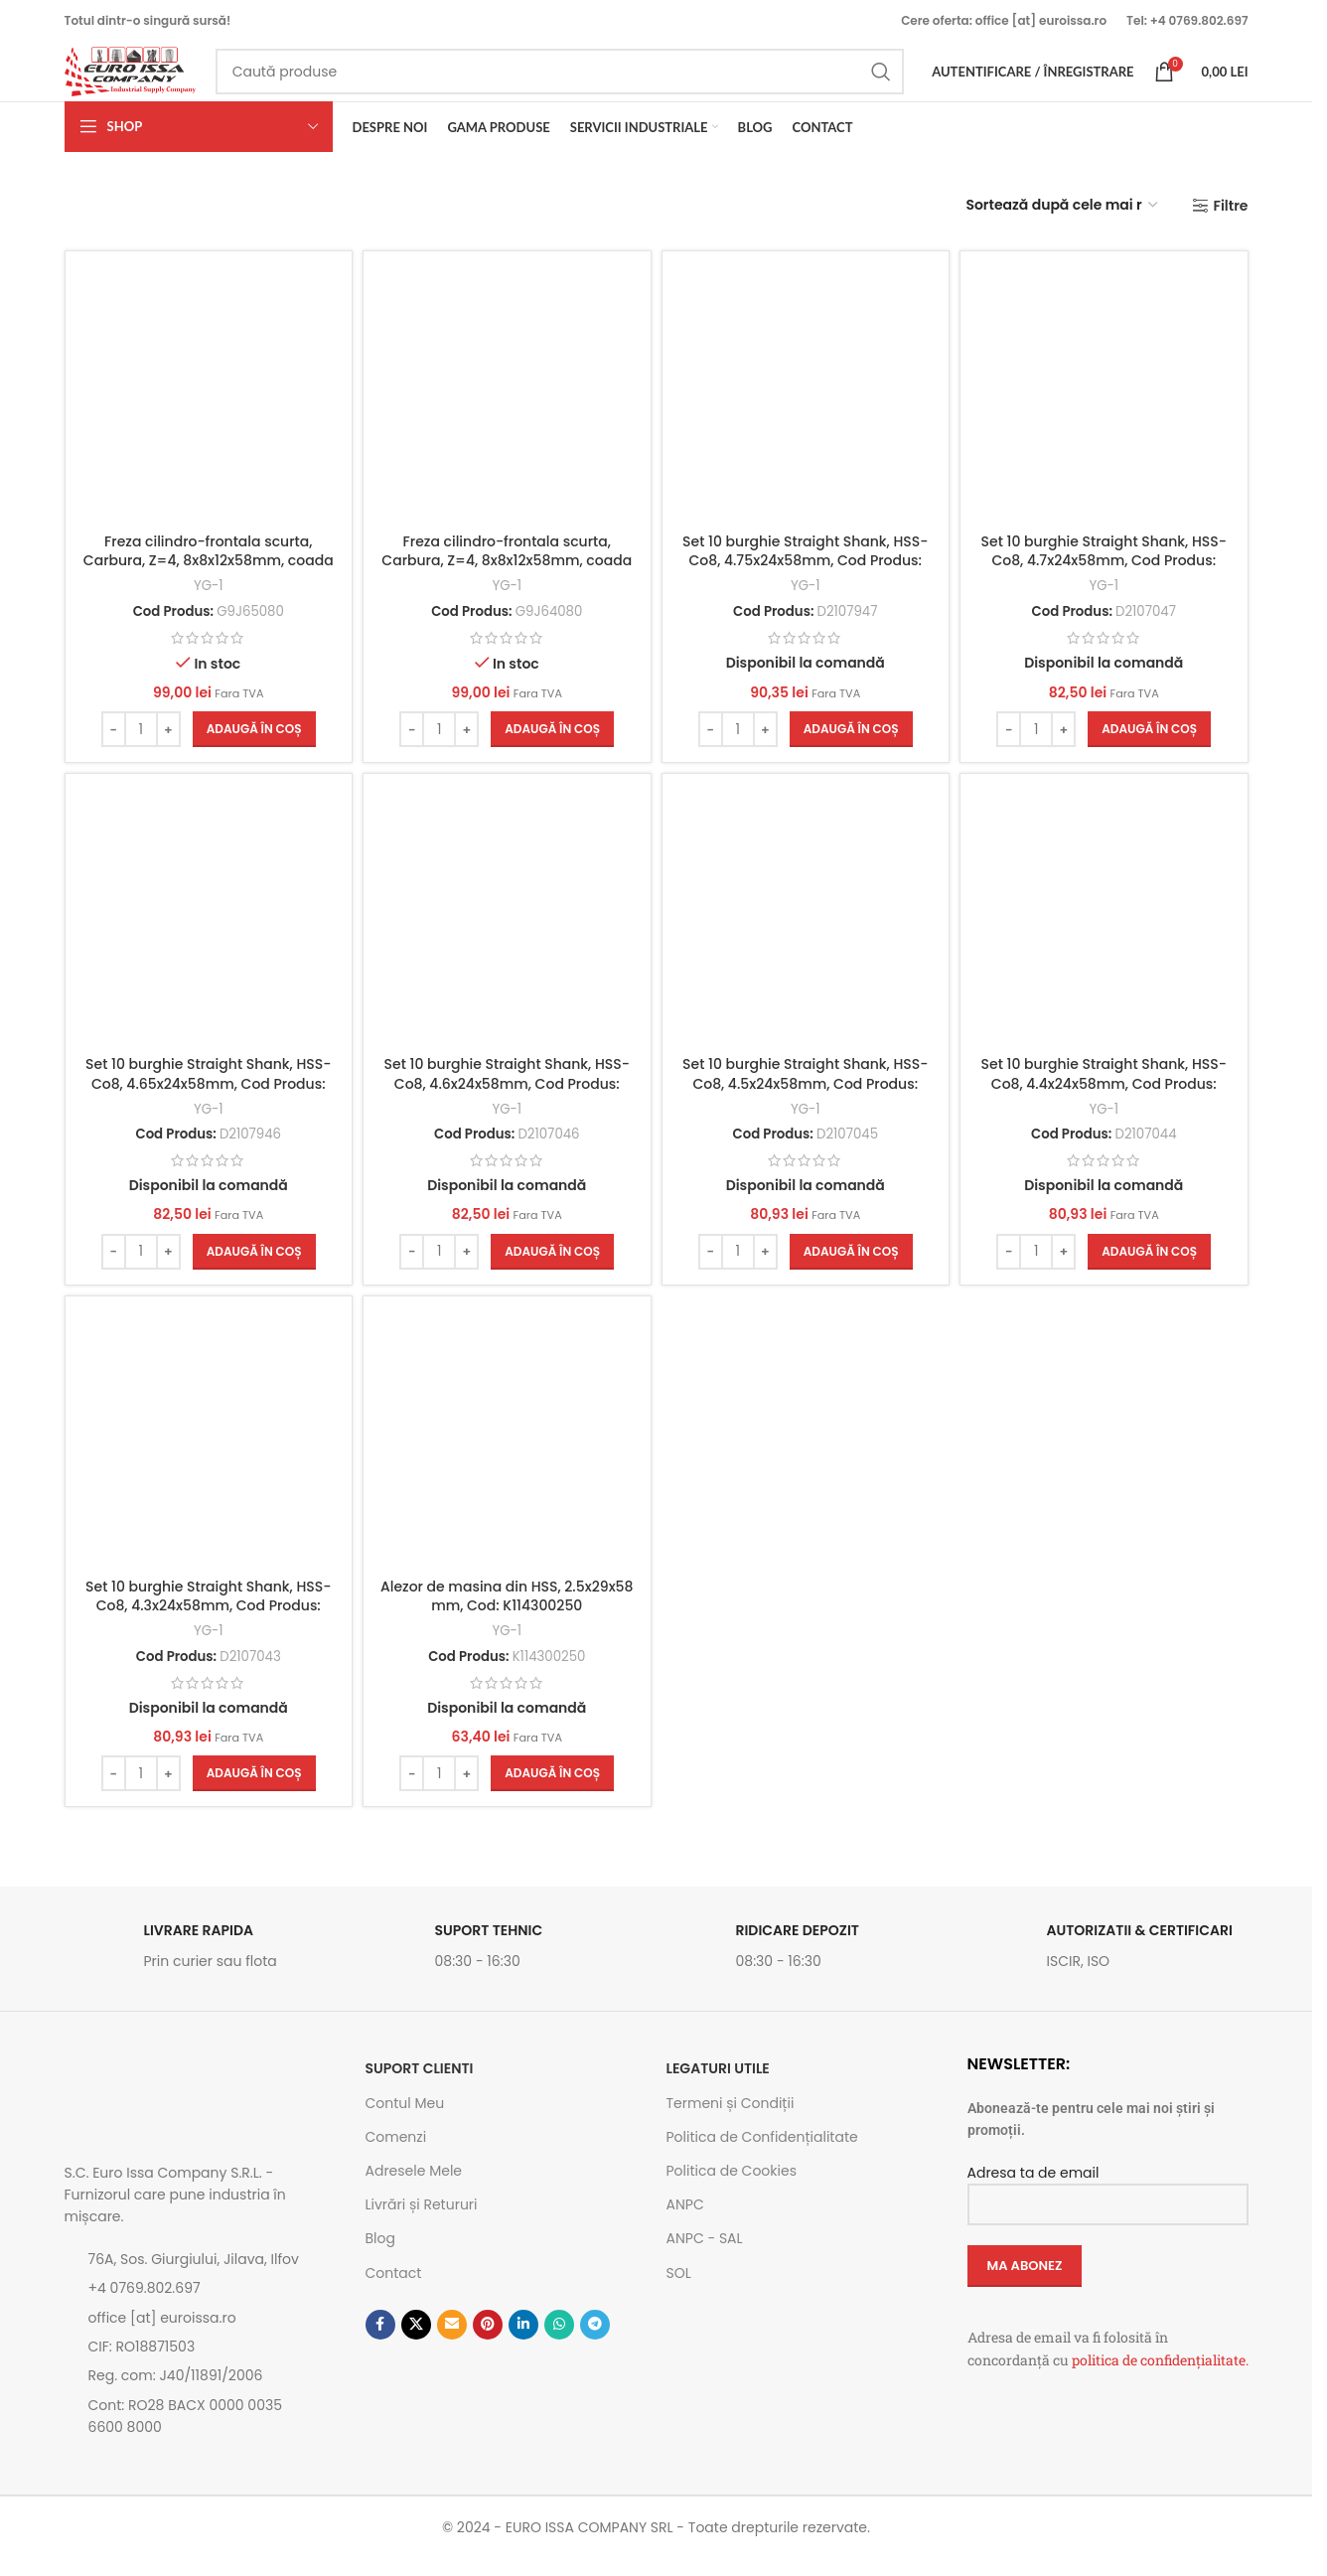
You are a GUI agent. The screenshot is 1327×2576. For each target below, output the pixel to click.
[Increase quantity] (164, 742)
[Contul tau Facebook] (380, 2341)
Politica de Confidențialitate (762, 2154)
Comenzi (396, 2154)
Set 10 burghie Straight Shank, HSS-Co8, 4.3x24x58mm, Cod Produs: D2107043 (204, 1622)
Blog (380, 2256)
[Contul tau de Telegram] (595, 2341)
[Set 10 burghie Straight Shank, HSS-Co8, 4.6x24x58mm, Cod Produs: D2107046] (506, 936)
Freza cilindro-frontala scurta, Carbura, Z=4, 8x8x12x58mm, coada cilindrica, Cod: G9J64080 (505, 572)
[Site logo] (156, 80)
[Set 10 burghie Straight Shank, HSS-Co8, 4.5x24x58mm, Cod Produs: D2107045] (807, 936)
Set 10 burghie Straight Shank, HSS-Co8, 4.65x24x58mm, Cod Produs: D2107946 (204, 1098)
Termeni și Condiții (730, 2120)
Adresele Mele (414, 2187)
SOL (678, 2290)
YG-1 (205, 598)
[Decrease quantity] (109, 742)
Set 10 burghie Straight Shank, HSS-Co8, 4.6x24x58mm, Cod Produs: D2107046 (505, 1098)
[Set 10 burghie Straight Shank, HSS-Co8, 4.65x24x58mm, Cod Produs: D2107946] (205, 936)
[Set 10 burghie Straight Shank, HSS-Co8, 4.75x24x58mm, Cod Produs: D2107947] (807, 410)
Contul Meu (405, 2120)
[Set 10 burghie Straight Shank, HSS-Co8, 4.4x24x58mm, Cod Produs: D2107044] (1108, 936)
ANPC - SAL (704, 2256)
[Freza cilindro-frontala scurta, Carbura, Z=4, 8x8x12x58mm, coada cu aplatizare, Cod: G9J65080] (205, 410)
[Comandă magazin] (1062, 226)
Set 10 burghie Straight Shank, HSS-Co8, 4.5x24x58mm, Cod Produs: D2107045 (806, 1098)
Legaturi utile (718, 2086)
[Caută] (586, 81)
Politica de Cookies (731, 2187)
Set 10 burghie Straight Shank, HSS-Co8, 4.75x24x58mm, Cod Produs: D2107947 (806, 572)
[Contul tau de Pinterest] (488, 2341)
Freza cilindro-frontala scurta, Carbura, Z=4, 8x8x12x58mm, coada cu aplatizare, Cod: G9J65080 (204, 582)
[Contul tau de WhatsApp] (559, 2341)
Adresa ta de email (1108, 2205)
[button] (250, 742)
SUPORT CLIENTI (420, 2086)
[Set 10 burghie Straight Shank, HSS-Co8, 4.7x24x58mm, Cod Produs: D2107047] (1108, 410)
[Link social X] (416, 2341)
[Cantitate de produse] (137, 742)
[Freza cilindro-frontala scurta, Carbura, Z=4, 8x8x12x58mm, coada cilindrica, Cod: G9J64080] (506, 410)
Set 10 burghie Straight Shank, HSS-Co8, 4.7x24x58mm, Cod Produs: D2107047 (1107, 572)
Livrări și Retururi (422, 2222)
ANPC (685, 2222)
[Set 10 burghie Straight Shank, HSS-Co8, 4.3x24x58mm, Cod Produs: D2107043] (205, 1461)
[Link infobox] (205, 1969)
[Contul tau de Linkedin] (523, 2341)
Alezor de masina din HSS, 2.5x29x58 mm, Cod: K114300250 (505, 1613)
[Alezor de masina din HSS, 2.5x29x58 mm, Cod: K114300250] (506, 1461)
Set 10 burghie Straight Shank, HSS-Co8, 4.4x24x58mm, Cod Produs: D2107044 (1107, 1098)
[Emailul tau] (452, 2341)
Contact (394, 2290)
